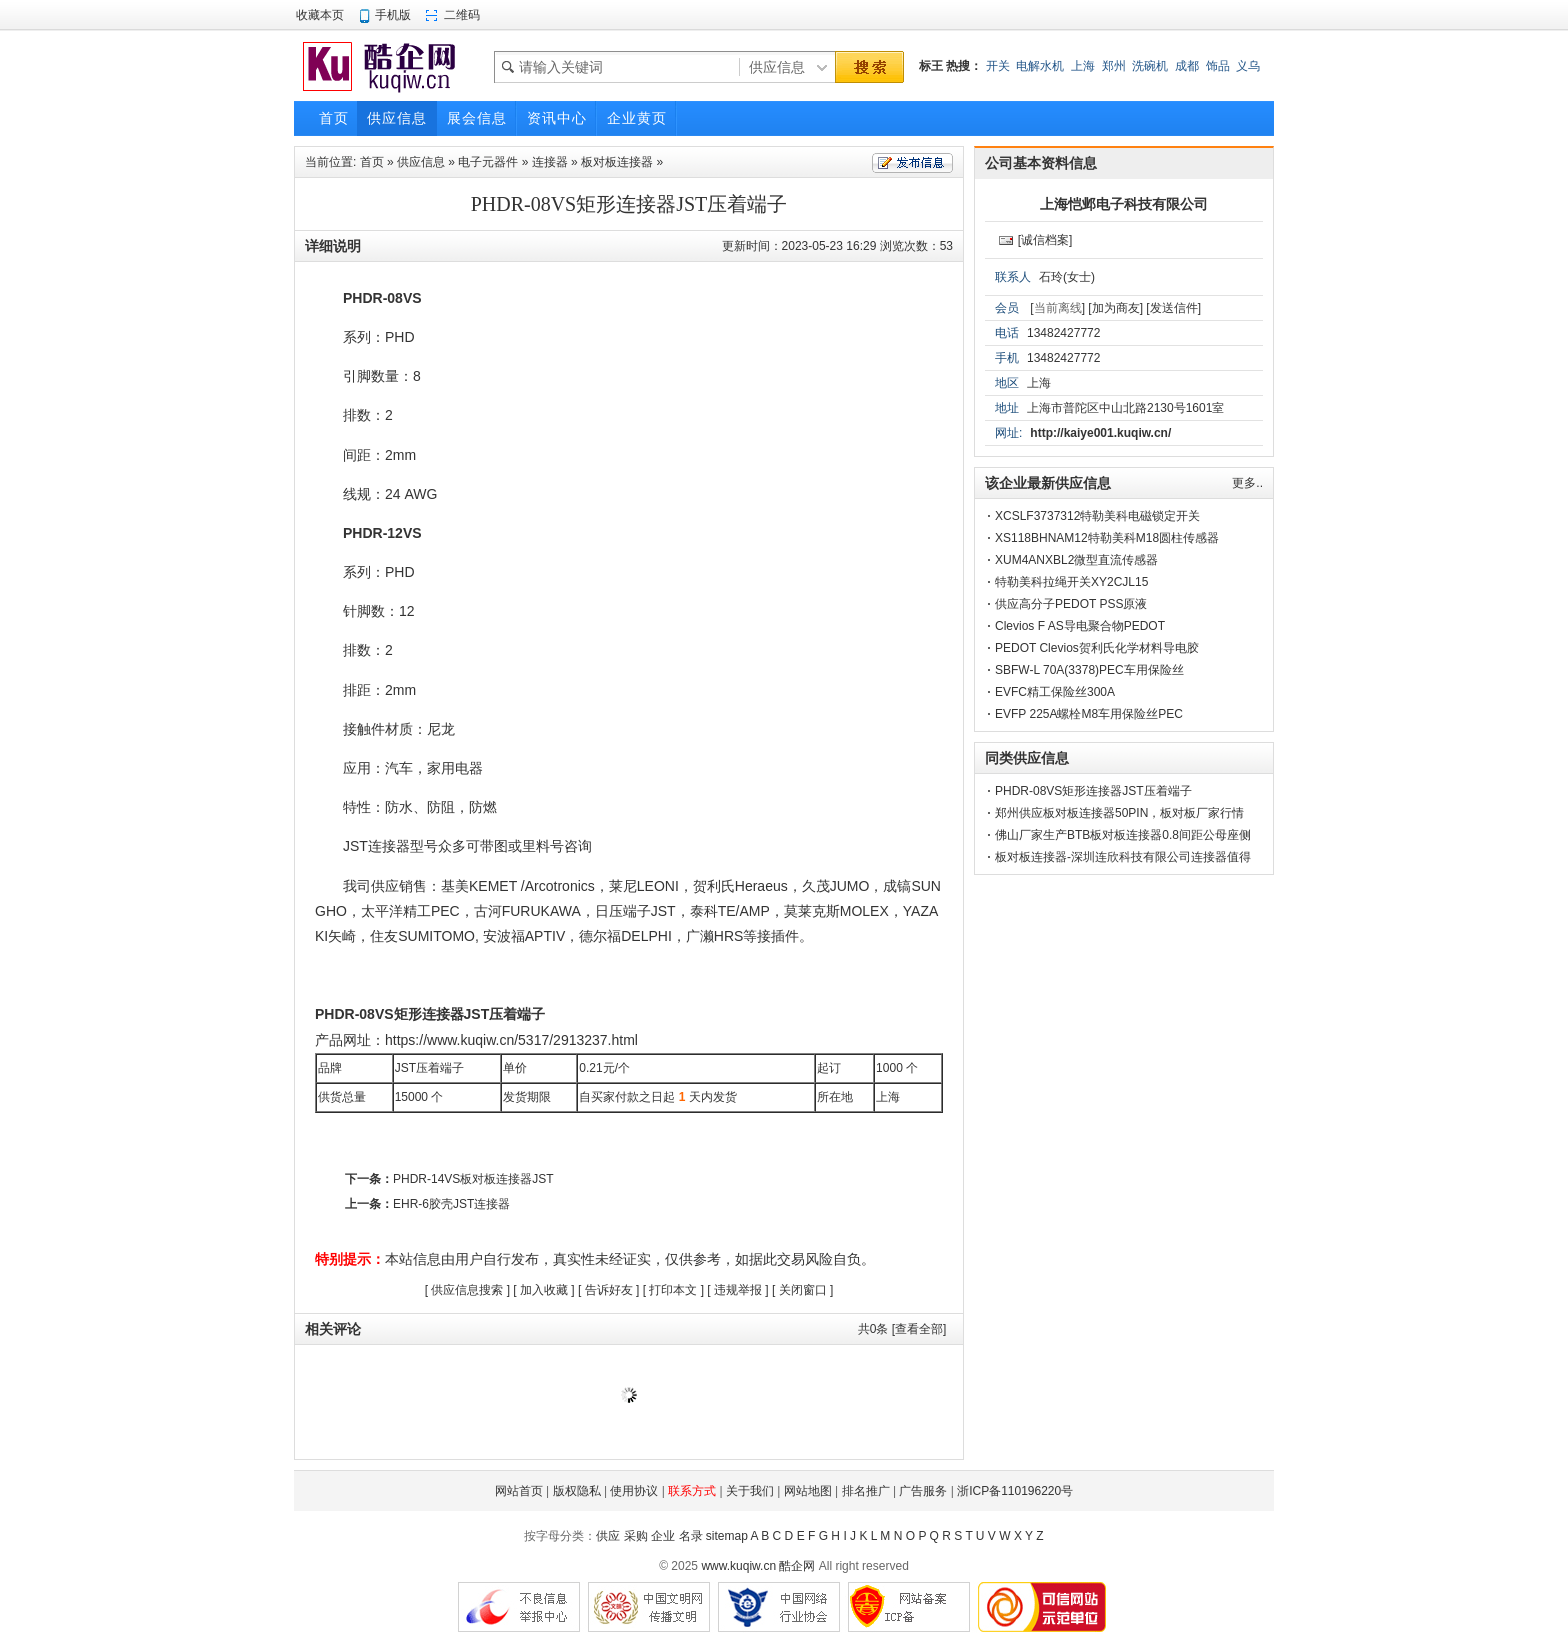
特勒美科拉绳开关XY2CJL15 (1071, 582)
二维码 (462, 15)
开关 (998, 66)
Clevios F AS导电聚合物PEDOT (1080, 626)
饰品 (1218, 66)
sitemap (727, 1536)
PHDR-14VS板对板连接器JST (473, 1179)
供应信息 (421, 162)
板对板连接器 (617, 162)
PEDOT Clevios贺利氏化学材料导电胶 (1097, 648)
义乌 (1248, 66)
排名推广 (866, 1491)
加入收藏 (544, 1290)
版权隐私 (577, 1491)
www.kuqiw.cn (738, 1566)
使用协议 (634, 1491)
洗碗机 (1150, 66)
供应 (608, 1536)
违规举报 (738, 1290)
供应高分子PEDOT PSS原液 (1071, 604)
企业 (663, 1536)
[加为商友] (1115, 308)
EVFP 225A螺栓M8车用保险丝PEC (1089, 714)
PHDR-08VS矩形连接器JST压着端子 (1093, 791)
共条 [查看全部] (902, 1329)
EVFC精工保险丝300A (1055, 692)
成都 (1187, 66)
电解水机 (1040, 66)
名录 (691, 1536)
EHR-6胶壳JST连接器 (451, 1204)
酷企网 (797, 1566)
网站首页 (519, 1491)
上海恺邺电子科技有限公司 (1124, 204)
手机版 (393, 15)
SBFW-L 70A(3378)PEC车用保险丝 (1089, 670)
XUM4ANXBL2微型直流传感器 (1076, 560)
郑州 (1114, 66)
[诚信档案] (1045, 240)
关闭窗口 (803, 1290)
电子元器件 (488, 162)
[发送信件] (1173, 308)
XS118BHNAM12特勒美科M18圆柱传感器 (1107, 538)
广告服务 (923, 1491)
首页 (372, 162)
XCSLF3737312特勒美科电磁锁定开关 (1097, 516)
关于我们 (750, 1491)
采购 (636, 1536)
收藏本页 (320, 15)
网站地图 (808, 1491)
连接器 (550, 162)
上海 (1083, 66)
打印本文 (673, 1290)
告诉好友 (609, 1290)
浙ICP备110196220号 (1015, 1491)
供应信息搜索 (467, 1290)
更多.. (1247, 483)
